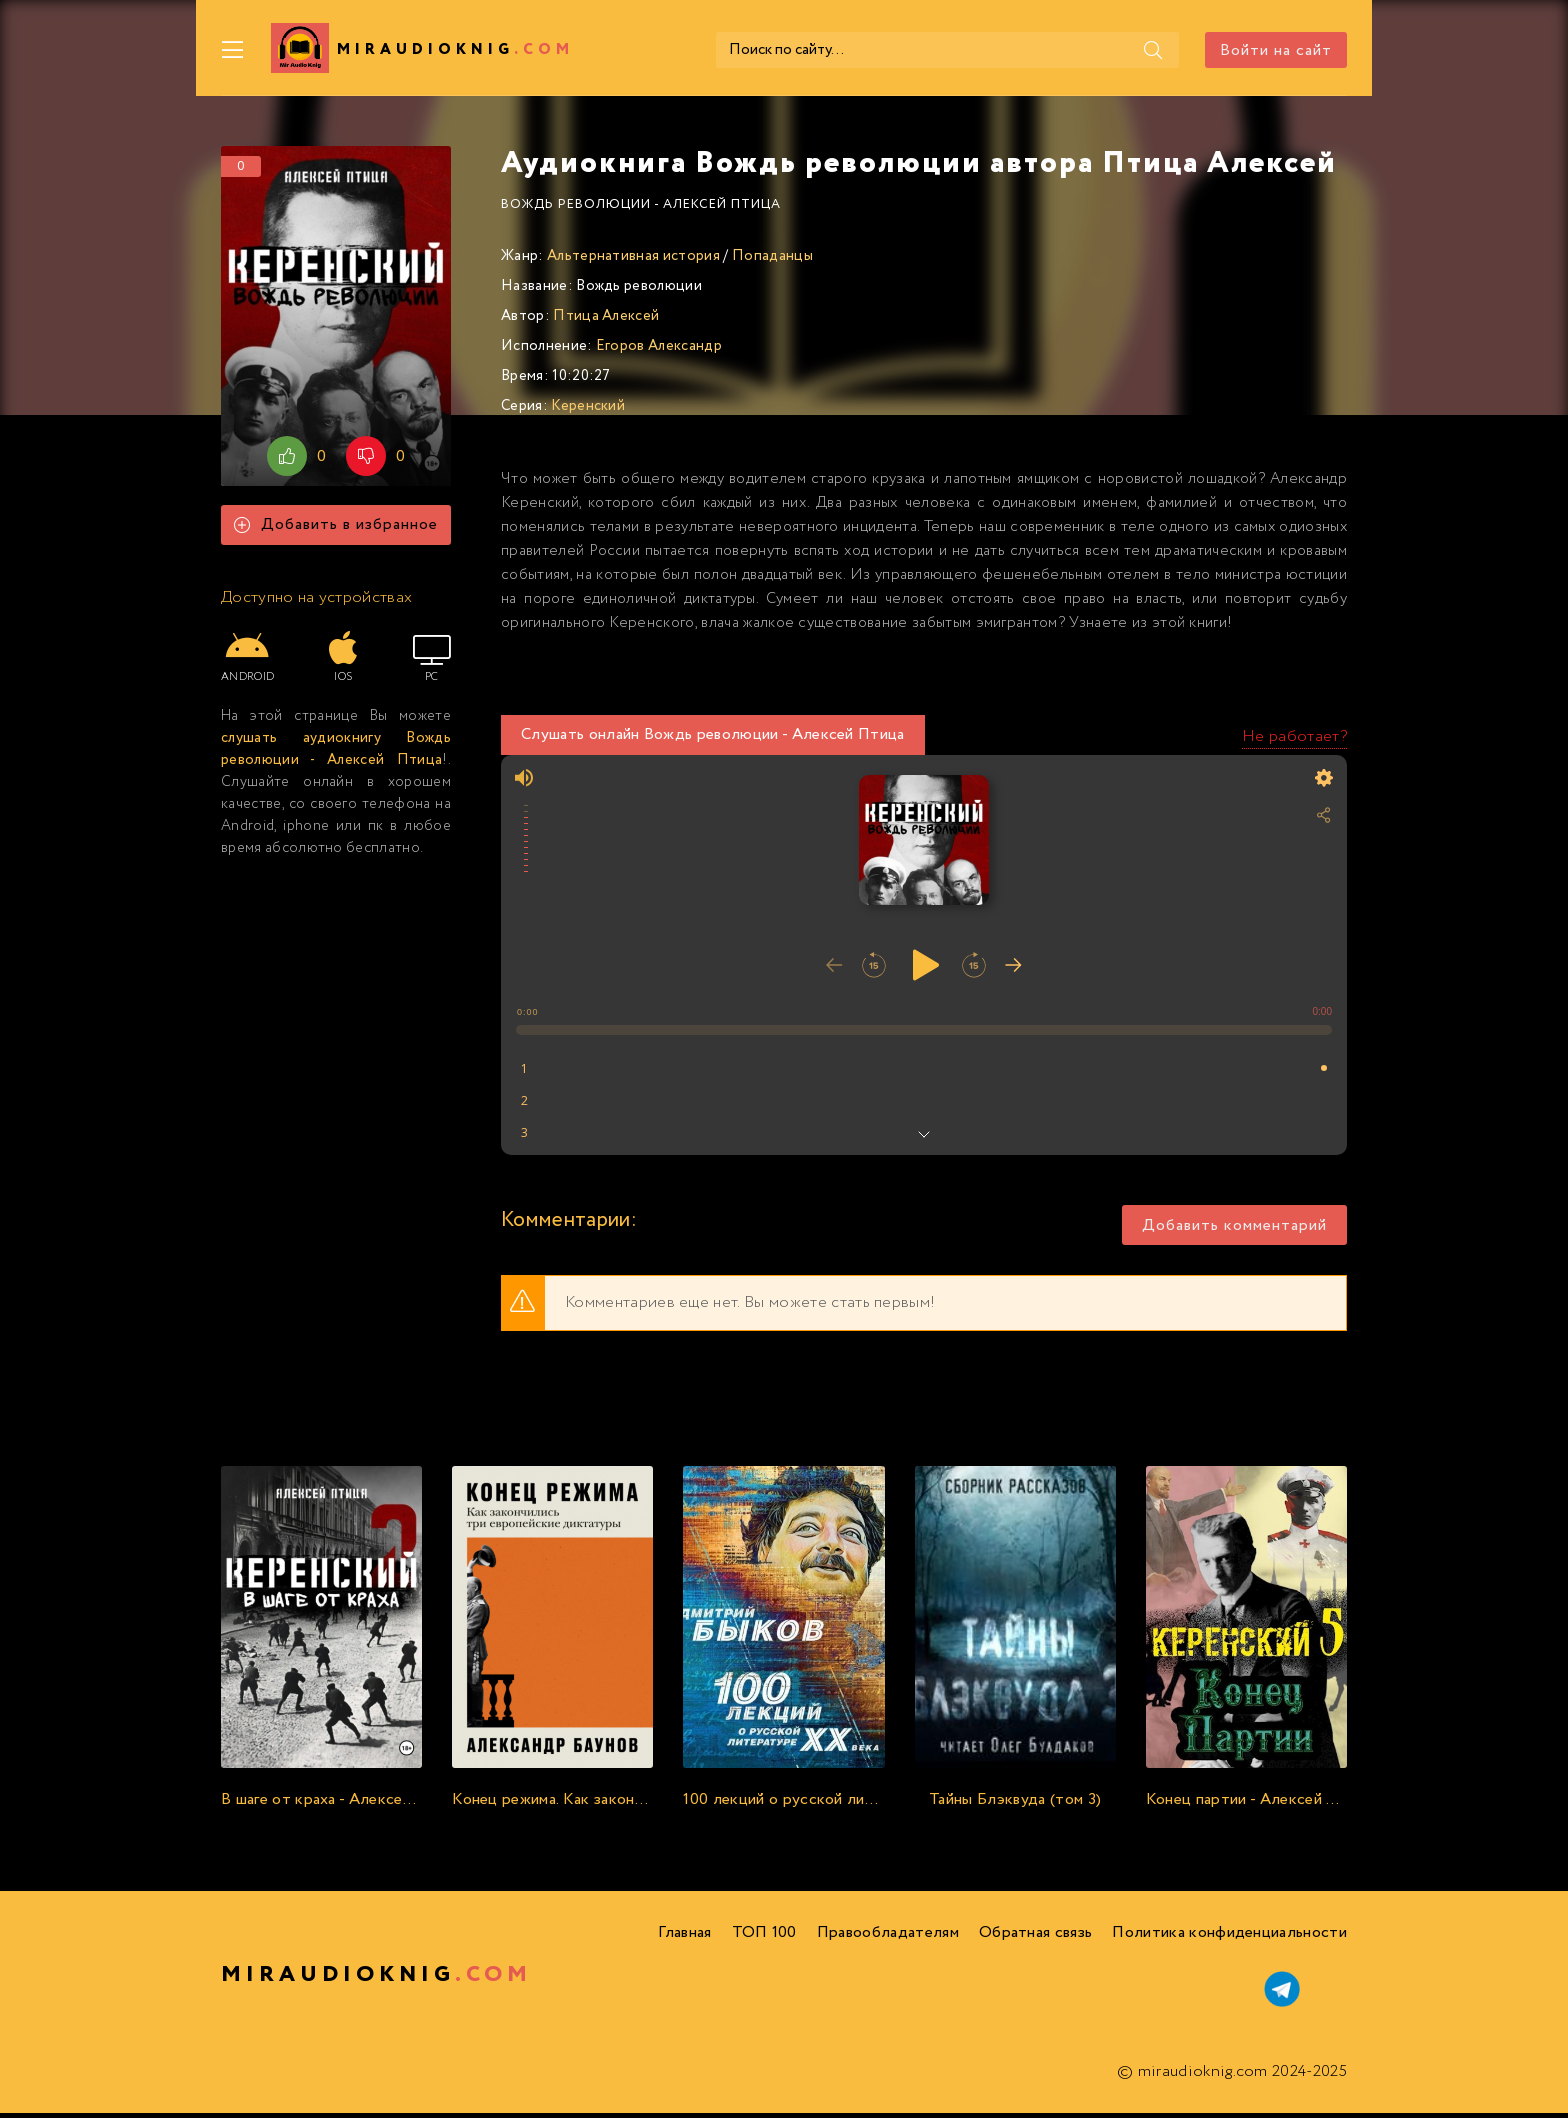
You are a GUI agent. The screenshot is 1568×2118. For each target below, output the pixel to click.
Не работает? (1294, 741)
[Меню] (233, 50)
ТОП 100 (764, 1937)
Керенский (588, 411)
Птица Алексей (606, 321)
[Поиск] (1083, 50)
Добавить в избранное (336, 530)
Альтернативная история (633, 261)
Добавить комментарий (1234, 1230)
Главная (684, 1937)
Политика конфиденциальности (1229, 1937)
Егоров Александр (659, 351)
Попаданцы (772, 261)
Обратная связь (1035, 1937)
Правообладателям (888, 1937)
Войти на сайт (1276, 50)
